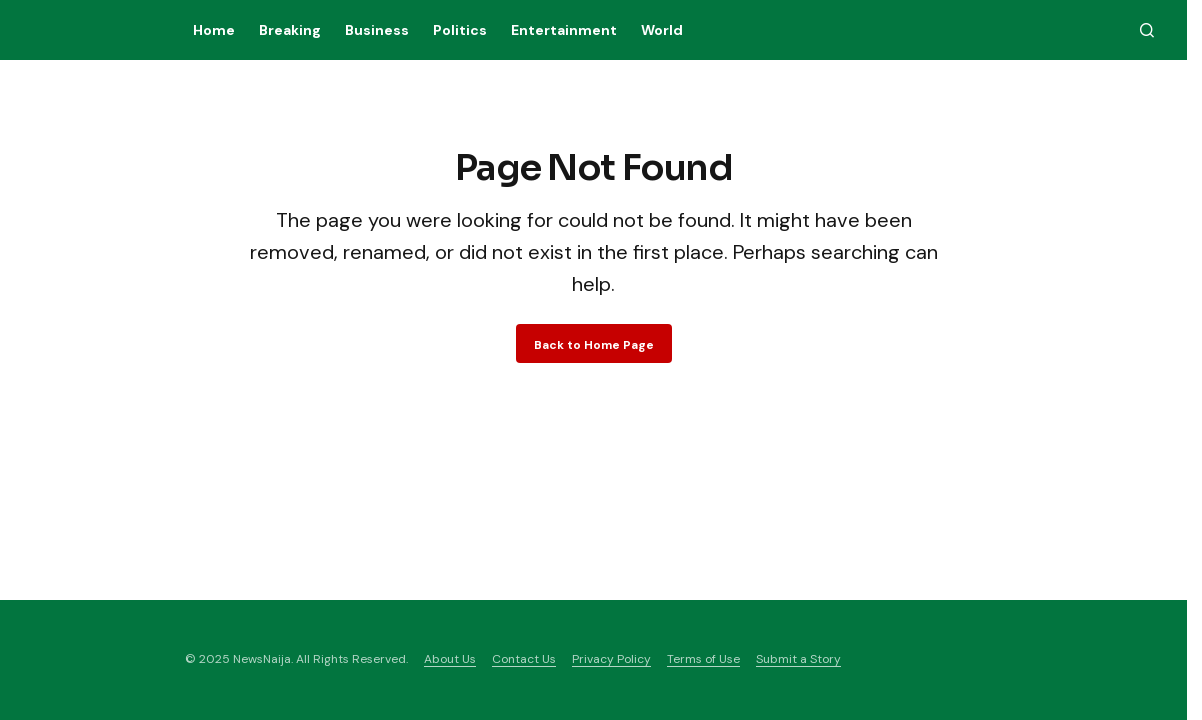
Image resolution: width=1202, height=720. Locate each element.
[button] (1147, 30)
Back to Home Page (594, 345)
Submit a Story (798, 659)
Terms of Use (703, 659)
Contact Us (524, 659)
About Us (450, 659)
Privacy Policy (611, 659)
